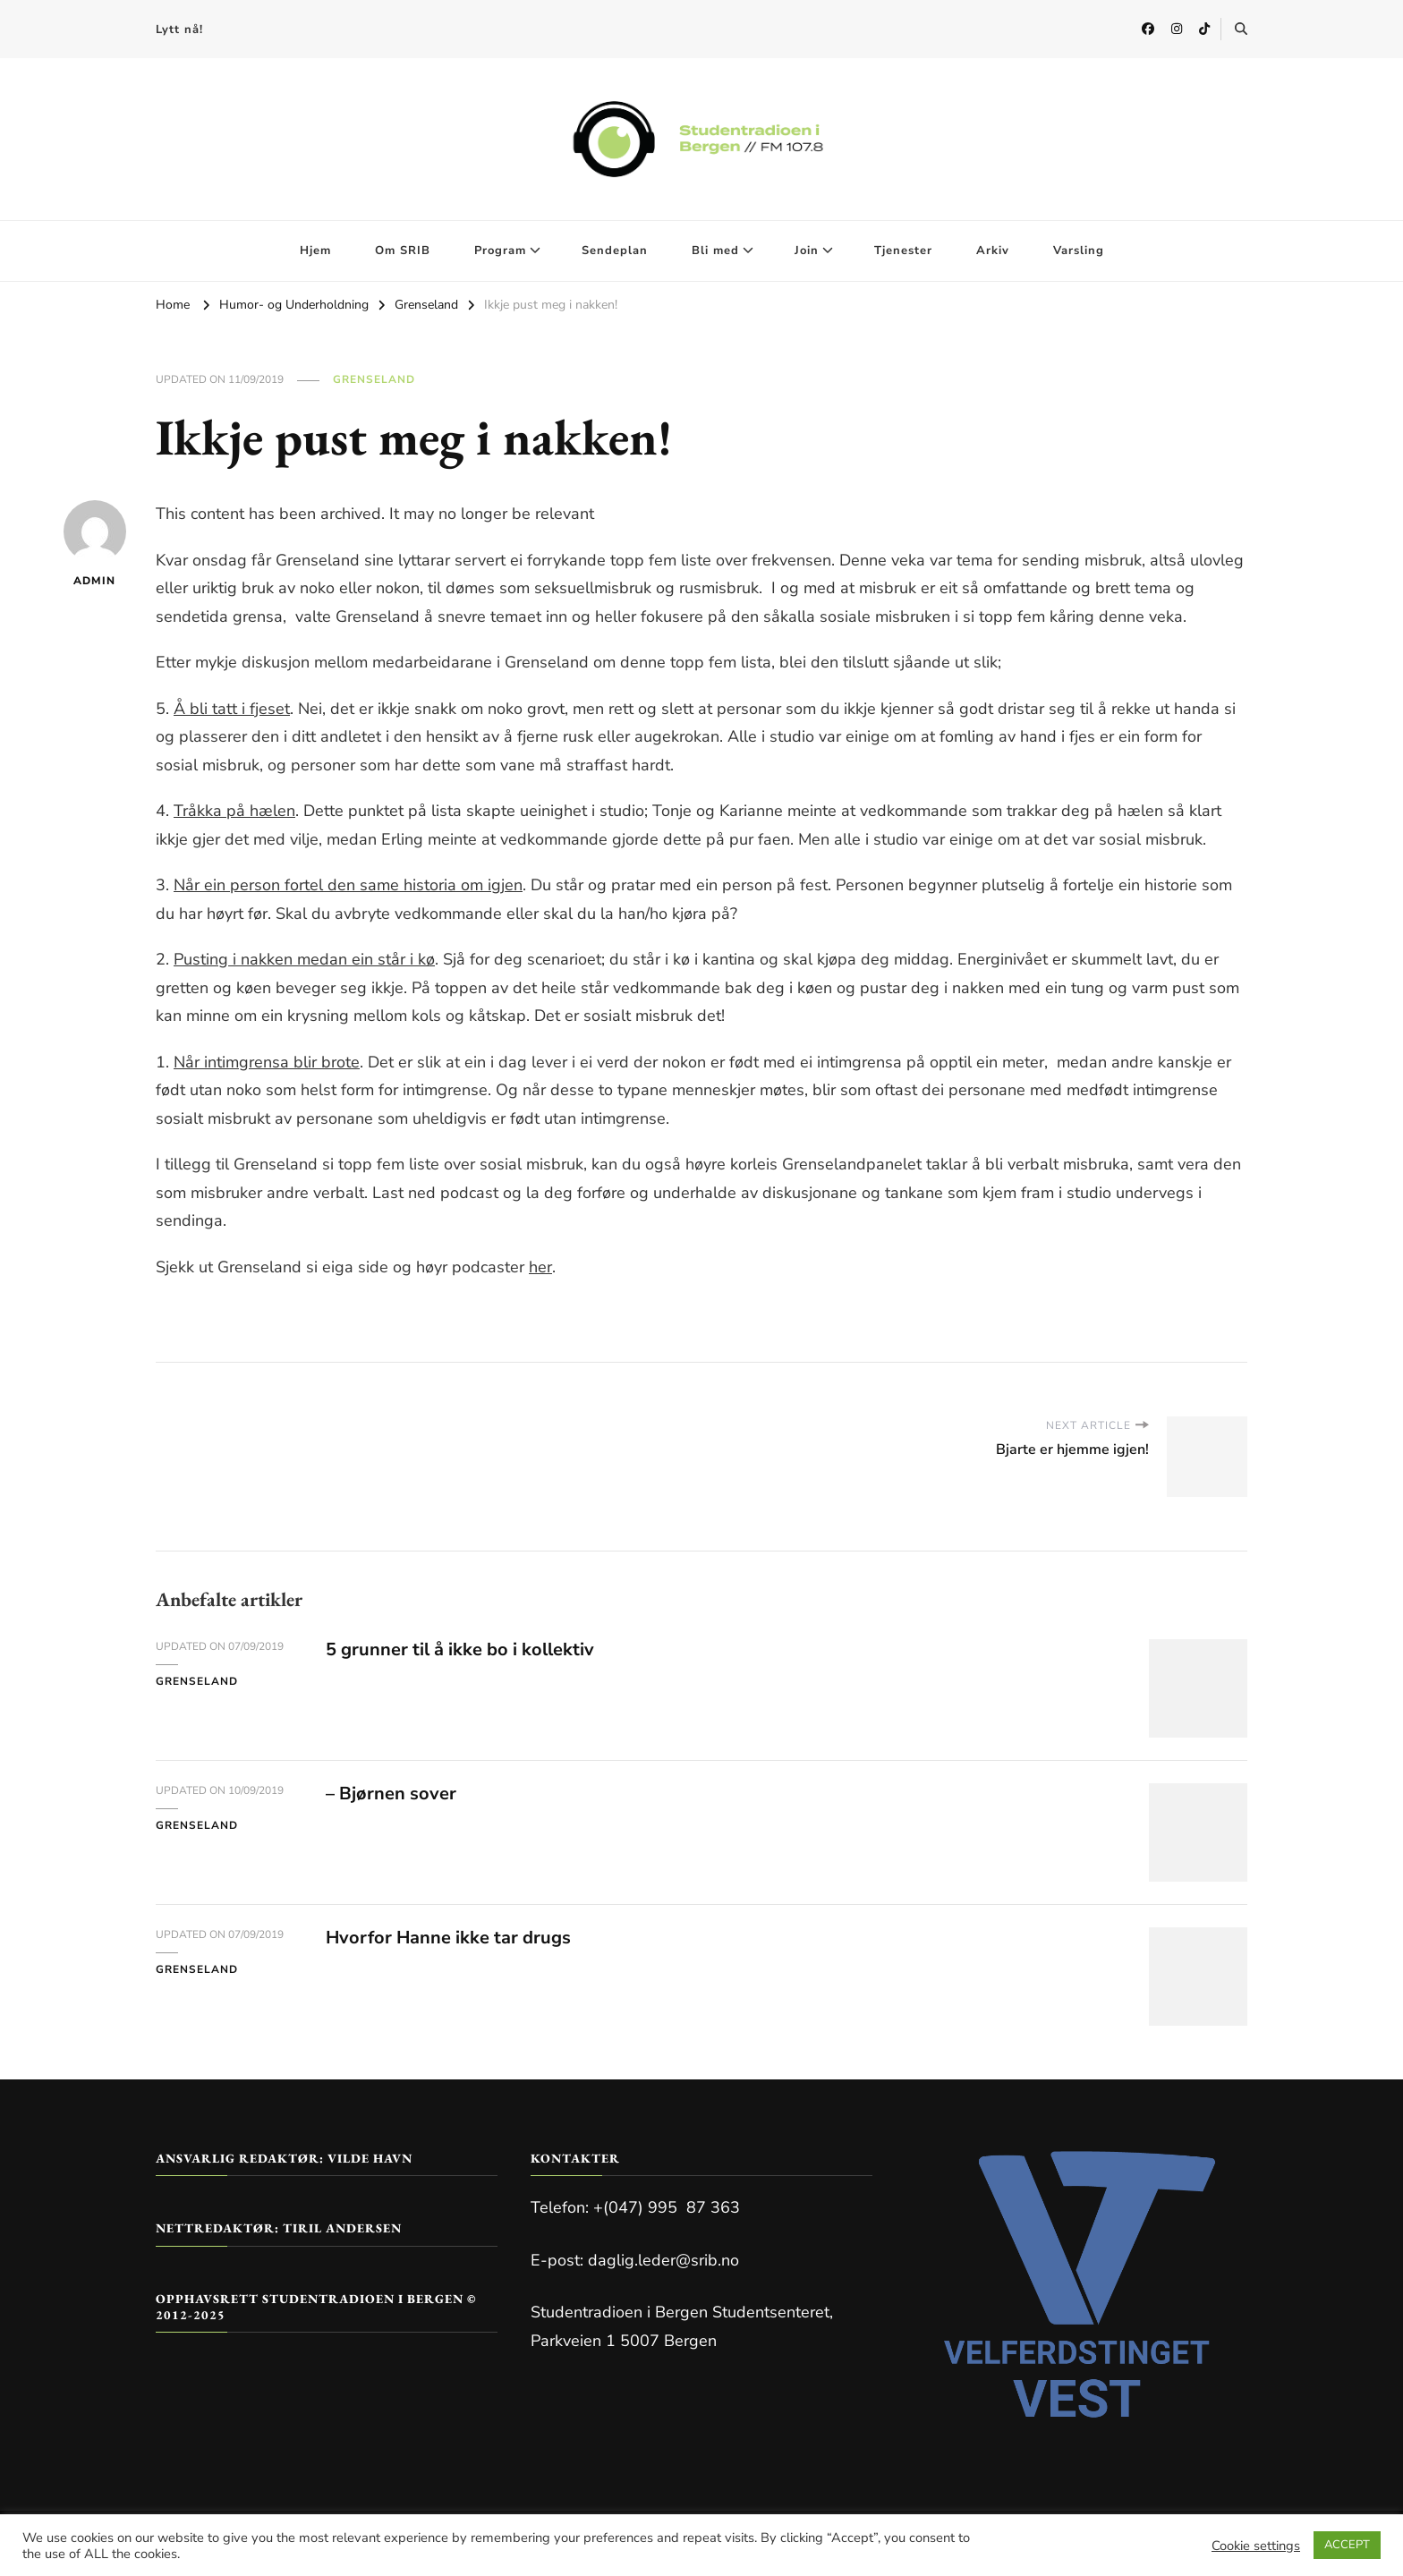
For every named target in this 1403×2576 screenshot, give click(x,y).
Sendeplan (615, 250)
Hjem (315, 250)
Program (500, 250)
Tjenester (903, 250)
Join (807, 250)
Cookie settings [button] (1256, 2546)
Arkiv (992, 250)
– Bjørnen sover (391, 1793)
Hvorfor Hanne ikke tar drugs (448, 1938)
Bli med (715, 250)
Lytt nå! (179, 29)
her (540, 1267)
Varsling (1078, 250)
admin (95, 544)
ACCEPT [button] (1347, 2545)
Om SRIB (402, 250)
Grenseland (374, 379)
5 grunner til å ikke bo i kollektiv (460, 1649)
